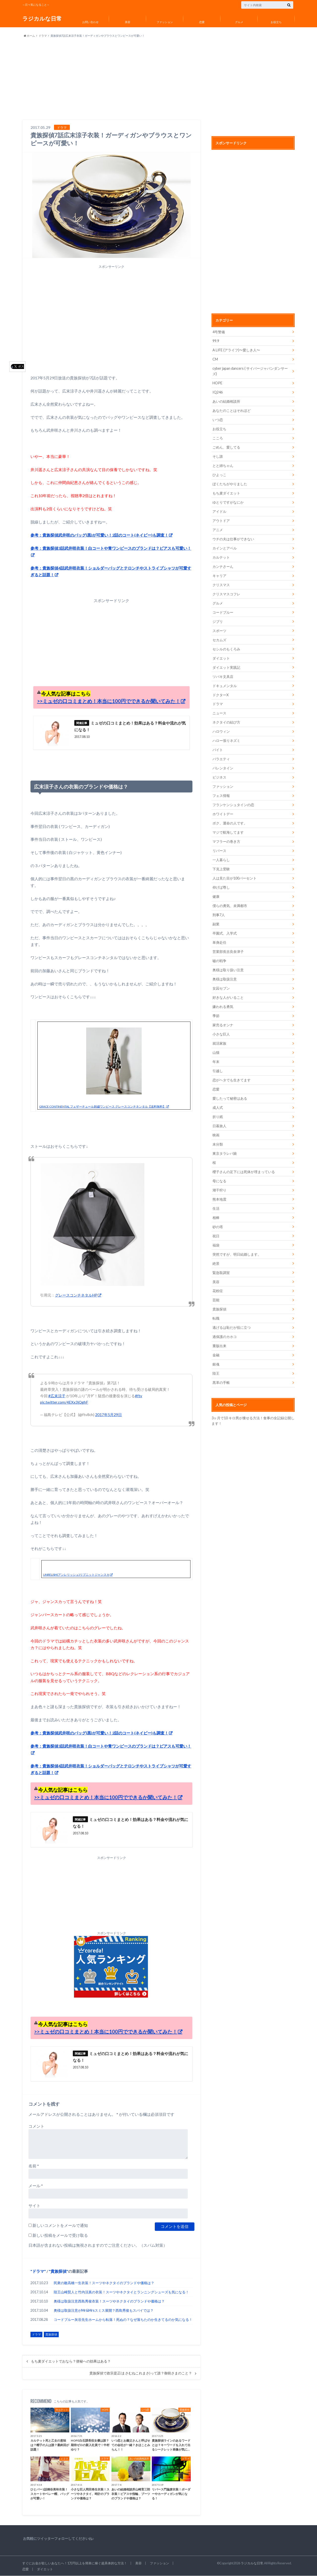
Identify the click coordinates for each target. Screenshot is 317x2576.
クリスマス (221, 585)
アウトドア (221, 520)
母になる (219, 1181)
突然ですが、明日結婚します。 (236, 1254)
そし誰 (217, 456)
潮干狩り (219, 1190)
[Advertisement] (158, 79)
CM (215, 359)
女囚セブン (221, 988)
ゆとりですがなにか (228, 502)
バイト (217, 750)
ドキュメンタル (224, 686)
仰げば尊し (221, 887)
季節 (215, 1016)
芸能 (215, 1300)
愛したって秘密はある (229, 1098)
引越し (217, 1071)
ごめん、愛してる (226, 447)
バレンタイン (222, 768)
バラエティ (221, 759)
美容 (127, 22)
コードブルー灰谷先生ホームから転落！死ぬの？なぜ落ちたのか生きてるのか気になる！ (123, 2320)
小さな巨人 (221, 1034)
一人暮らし (221, 860)
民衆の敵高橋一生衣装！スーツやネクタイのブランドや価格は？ (104, 2283)
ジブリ (217, 621)
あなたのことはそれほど (231, 410)
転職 (215, 1318)
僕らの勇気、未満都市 (229, 906)
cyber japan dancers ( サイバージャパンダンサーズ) (250, 371)
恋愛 (202, 22)
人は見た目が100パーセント (234, 878)
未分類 (217, 1144)
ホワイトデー (222, 814)
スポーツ (219, 631)
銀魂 (215, 1364)
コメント (36, 2126)
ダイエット (221, 658)
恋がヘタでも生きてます (231, 1080)
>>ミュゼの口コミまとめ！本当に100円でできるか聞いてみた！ (108, 701)
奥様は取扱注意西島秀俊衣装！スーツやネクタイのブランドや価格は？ (109, 2302)
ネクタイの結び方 (226, 722)
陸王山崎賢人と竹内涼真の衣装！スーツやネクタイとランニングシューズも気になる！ (121, 2292)
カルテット (221, 557)
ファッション (165, 22)
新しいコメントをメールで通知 (60, 2225)
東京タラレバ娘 (224, 1153)
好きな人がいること (228, 997)
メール (35, 2186)
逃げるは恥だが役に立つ (231, 1327)
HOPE (217, 383)
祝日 (215, 1236)
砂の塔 (217, 1227)
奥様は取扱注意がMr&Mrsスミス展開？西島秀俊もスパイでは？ (104, 2311)
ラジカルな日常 (42, 18)
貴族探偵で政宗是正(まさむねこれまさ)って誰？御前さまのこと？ (140, 2374)
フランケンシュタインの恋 (233, 805)
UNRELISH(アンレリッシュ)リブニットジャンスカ (76, 1575)
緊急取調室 (221, 1273)
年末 (215, 1062)
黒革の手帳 (221, 1382)
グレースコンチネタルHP (76, 1295)
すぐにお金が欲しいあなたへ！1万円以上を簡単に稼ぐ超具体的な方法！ (74, 2563)
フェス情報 (221, 795)
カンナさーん (222, 566)
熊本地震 (219, 1199)
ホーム (29, 35)
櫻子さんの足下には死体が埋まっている (243, 1172)
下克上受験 (221, 869)
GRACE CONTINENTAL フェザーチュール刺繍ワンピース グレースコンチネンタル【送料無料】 (102, 1106)
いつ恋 (217, 420)
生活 (215, 1208)
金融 (215, 1355)
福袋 (215, 1245)
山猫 (215, 1052)
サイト (34, 2206)
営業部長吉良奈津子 (228, 951)
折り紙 (217, 1117)
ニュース (219, 713)
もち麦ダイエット (226, 493)
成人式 (217, 1107)
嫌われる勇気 (222, 1006)
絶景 (215, 1263)
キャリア (219, 576)
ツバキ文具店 (222, 676)
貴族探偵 (58, 2271)
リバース (219, 851)
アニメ (217, 530)
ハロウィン (221, 731)
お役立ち (276, 22)
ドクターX (220, 695)
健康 (215, 896)
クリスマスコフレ (226, 594)
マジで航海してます (228, 832)
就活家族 (219, 1043)
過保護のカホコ (224, 1336)
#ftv (138, 1396)
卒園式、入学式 (224, 933)
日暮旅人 (219, 1126)
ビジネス (219, 777)
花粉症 (217, 1291)
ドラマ (43, 35)
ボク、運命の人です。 (229, 823)
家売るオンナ (222, 1025)
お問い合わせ (90, 22)
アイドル (219, 511)
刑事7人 (218, 915)
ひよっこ (219, 475)
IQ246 (217, 392)
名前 (33, 2166)
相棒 (215, 1217)
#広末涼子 (56, 1396)
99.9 (215, 341)
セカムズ (219, 640)
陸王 (215, 1373)
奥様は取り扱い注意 (228, 970)
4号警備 (218, 332)
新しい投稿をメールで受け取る (60, 2235)
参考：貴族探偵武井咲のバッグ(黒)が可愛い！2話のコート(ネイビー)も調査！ (99, 535)
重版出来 (219, 1346)
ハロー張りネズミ (226, 740)
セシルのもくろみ (226, 649)
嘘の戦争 (219, 961)
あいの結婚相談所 (226, 401)
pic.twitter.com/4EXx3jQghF (64, 1402)
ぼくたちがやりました (229, 484)
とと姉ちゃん (222, 465)
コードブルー (222, 612)
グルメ (239, 22)
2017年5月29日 (108, 1415)
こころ (217, 438)
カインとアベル (224, 548)
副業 (215, 924)
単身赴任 (219, 942)
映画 (215, 1135)
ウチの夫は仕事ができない (233, 539)
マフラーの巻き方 (226, 841)
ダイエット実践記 (226, 667)
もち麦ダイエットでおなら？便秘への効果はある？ (71, 2362)
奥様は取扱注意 (224, 979)
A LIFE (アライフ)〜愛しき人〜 (236, 350)
